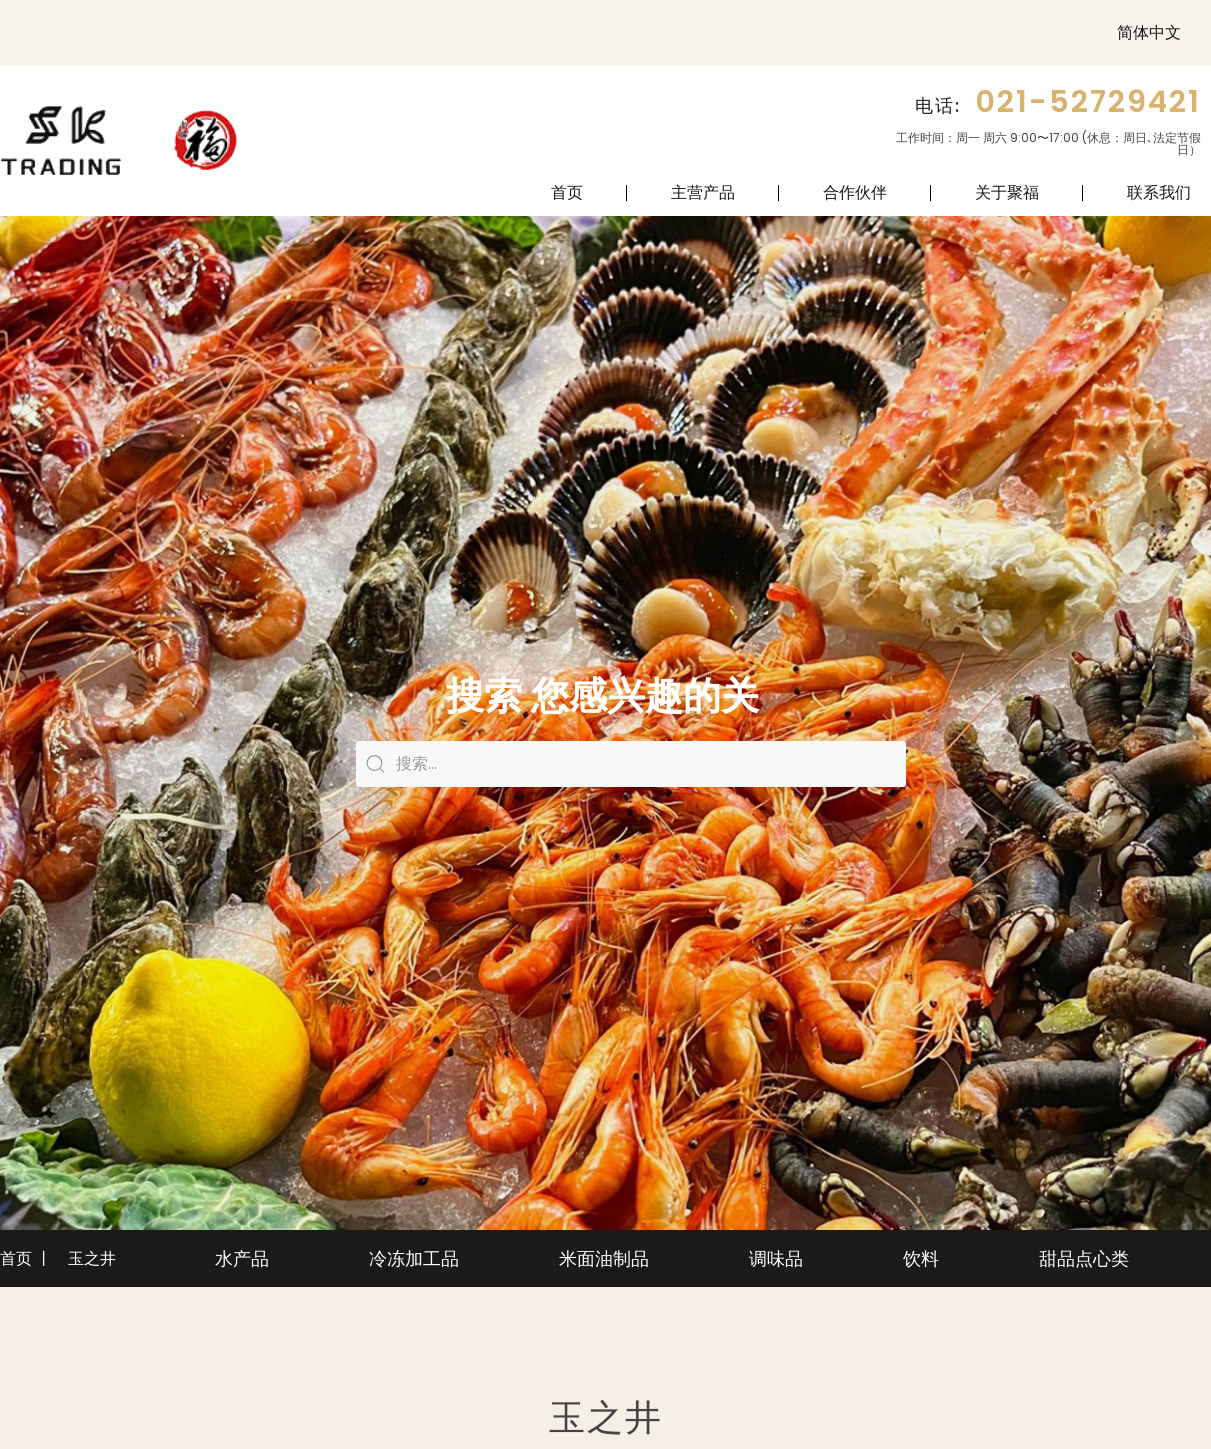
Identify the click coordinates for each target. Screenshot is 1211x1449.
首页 (567, 192)
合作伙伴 (855, 192)
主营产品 (703, 192)
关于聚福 (1007, 192)
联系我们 (1159, 192)
